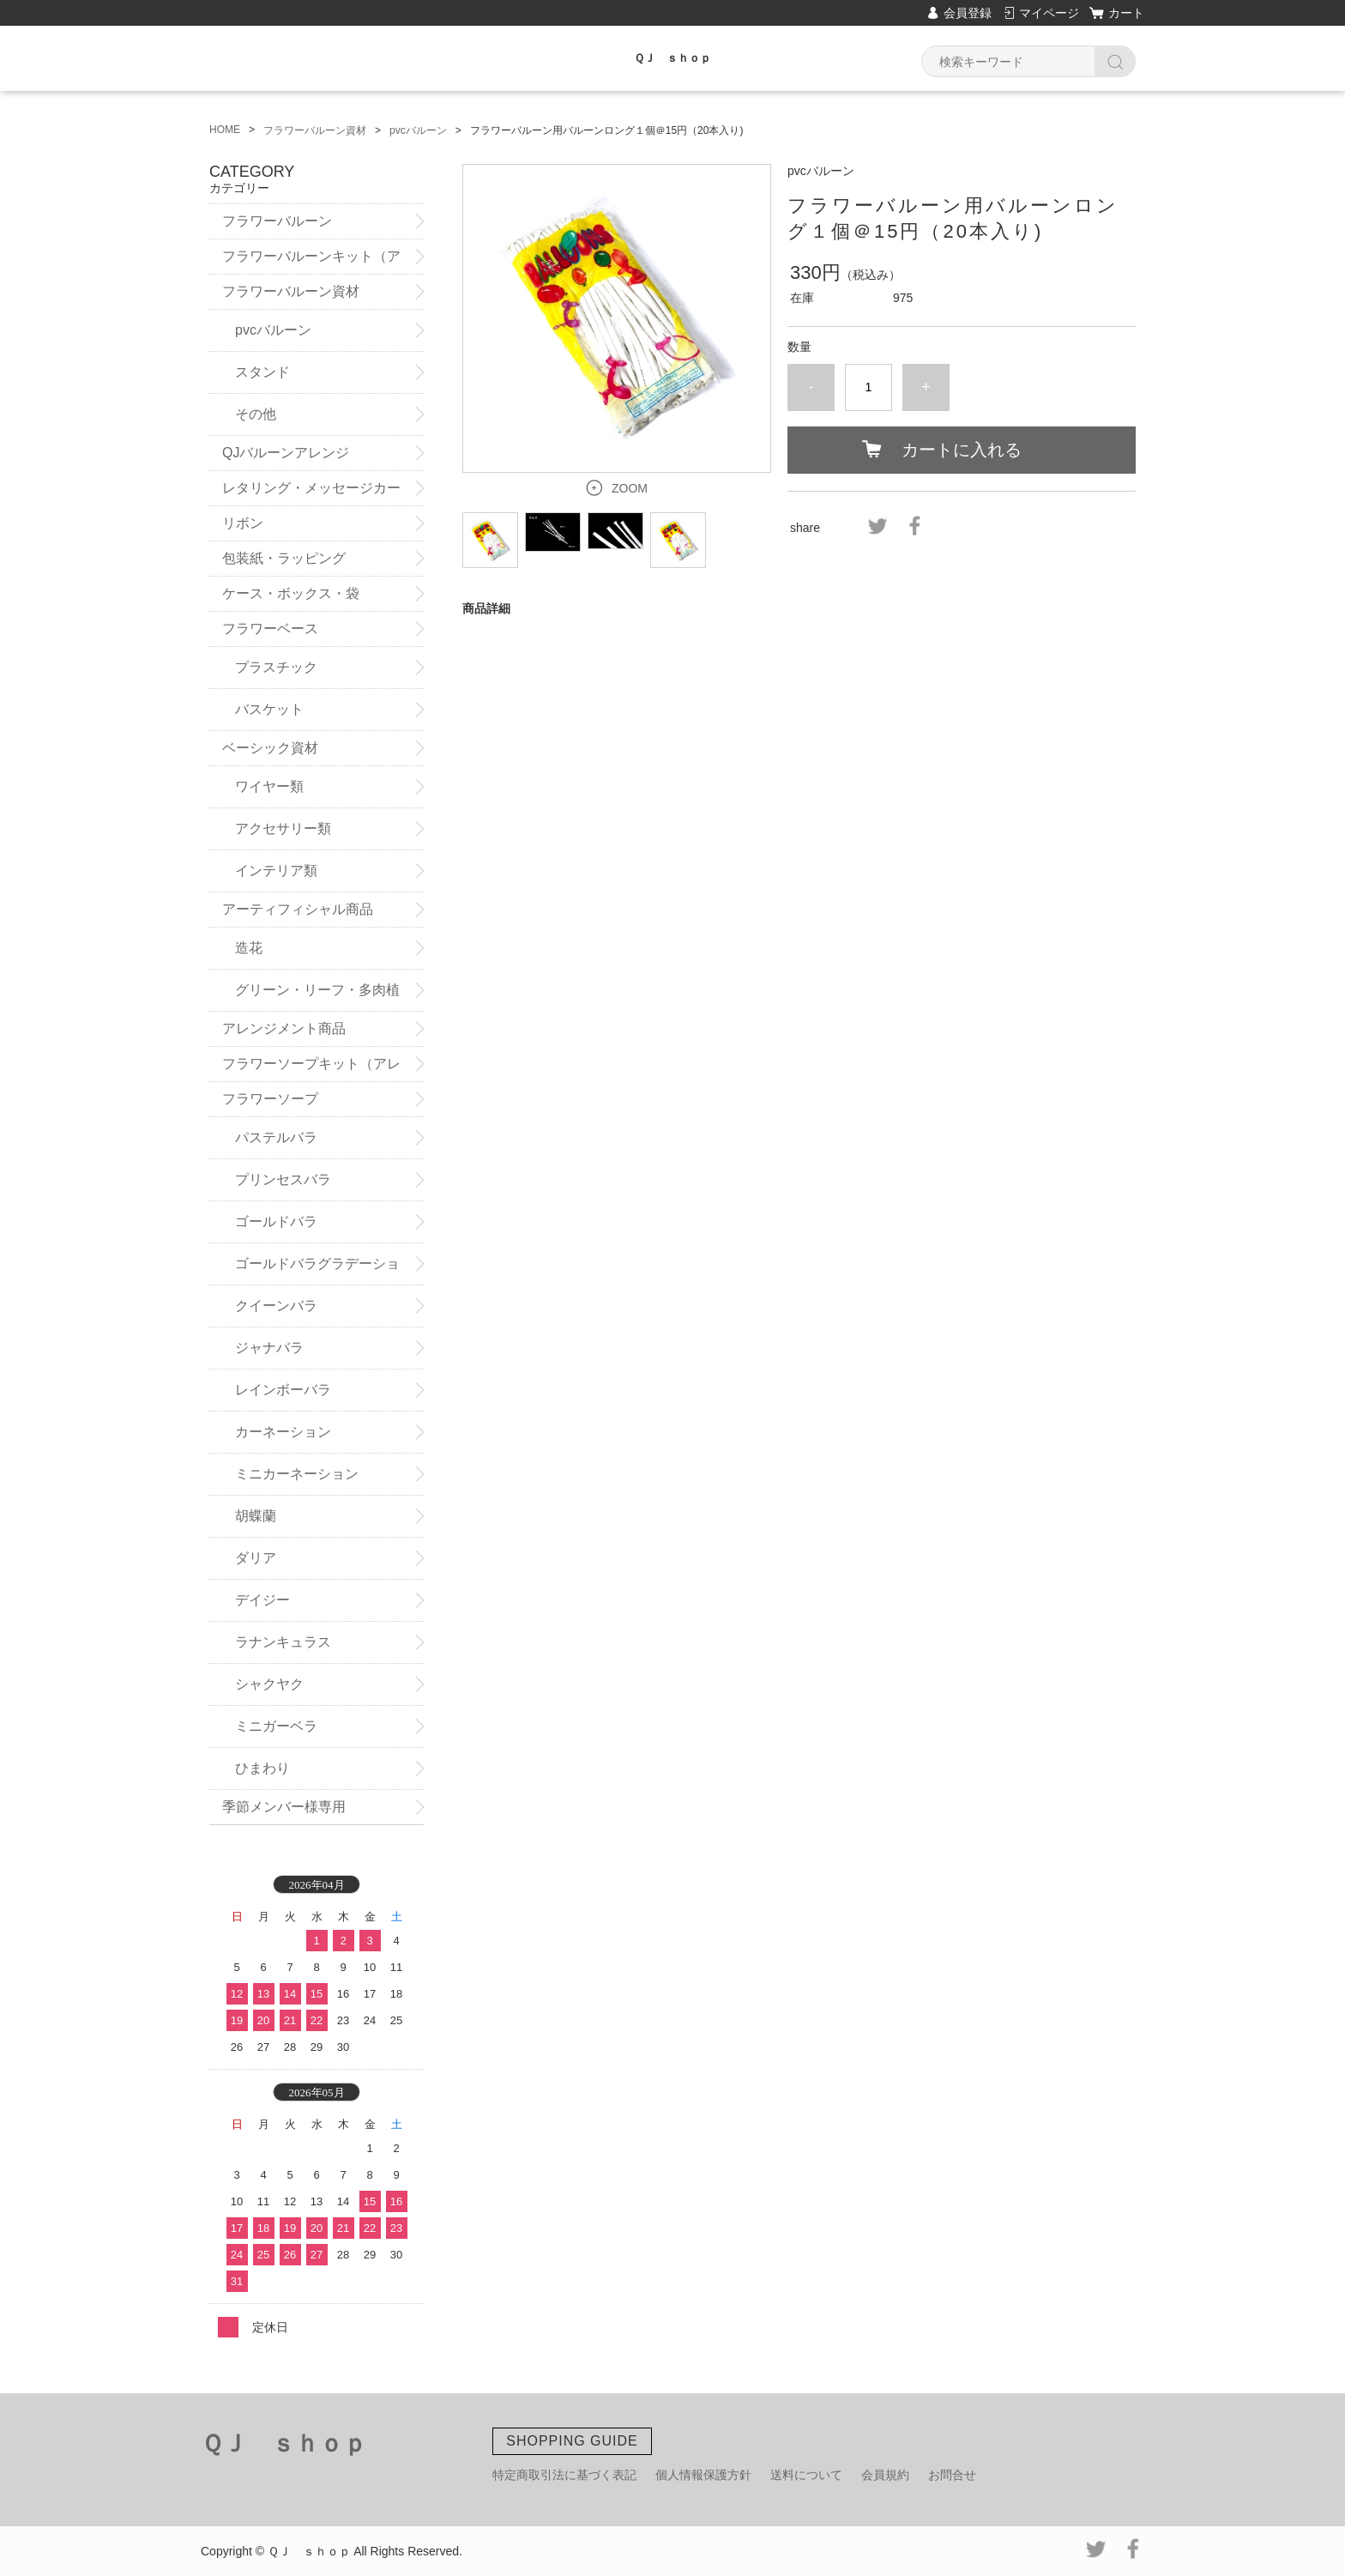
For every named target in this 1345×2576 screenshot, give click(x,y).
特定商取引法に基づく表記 (564, 2475)
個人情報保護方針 (703, 2475)
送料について (806, 2475)
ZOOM (630, 488)
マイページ (1049, 13)
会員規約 (885, 2475)
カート (1126, 13)
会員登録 (968, 13)
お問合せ (952, 2475)
